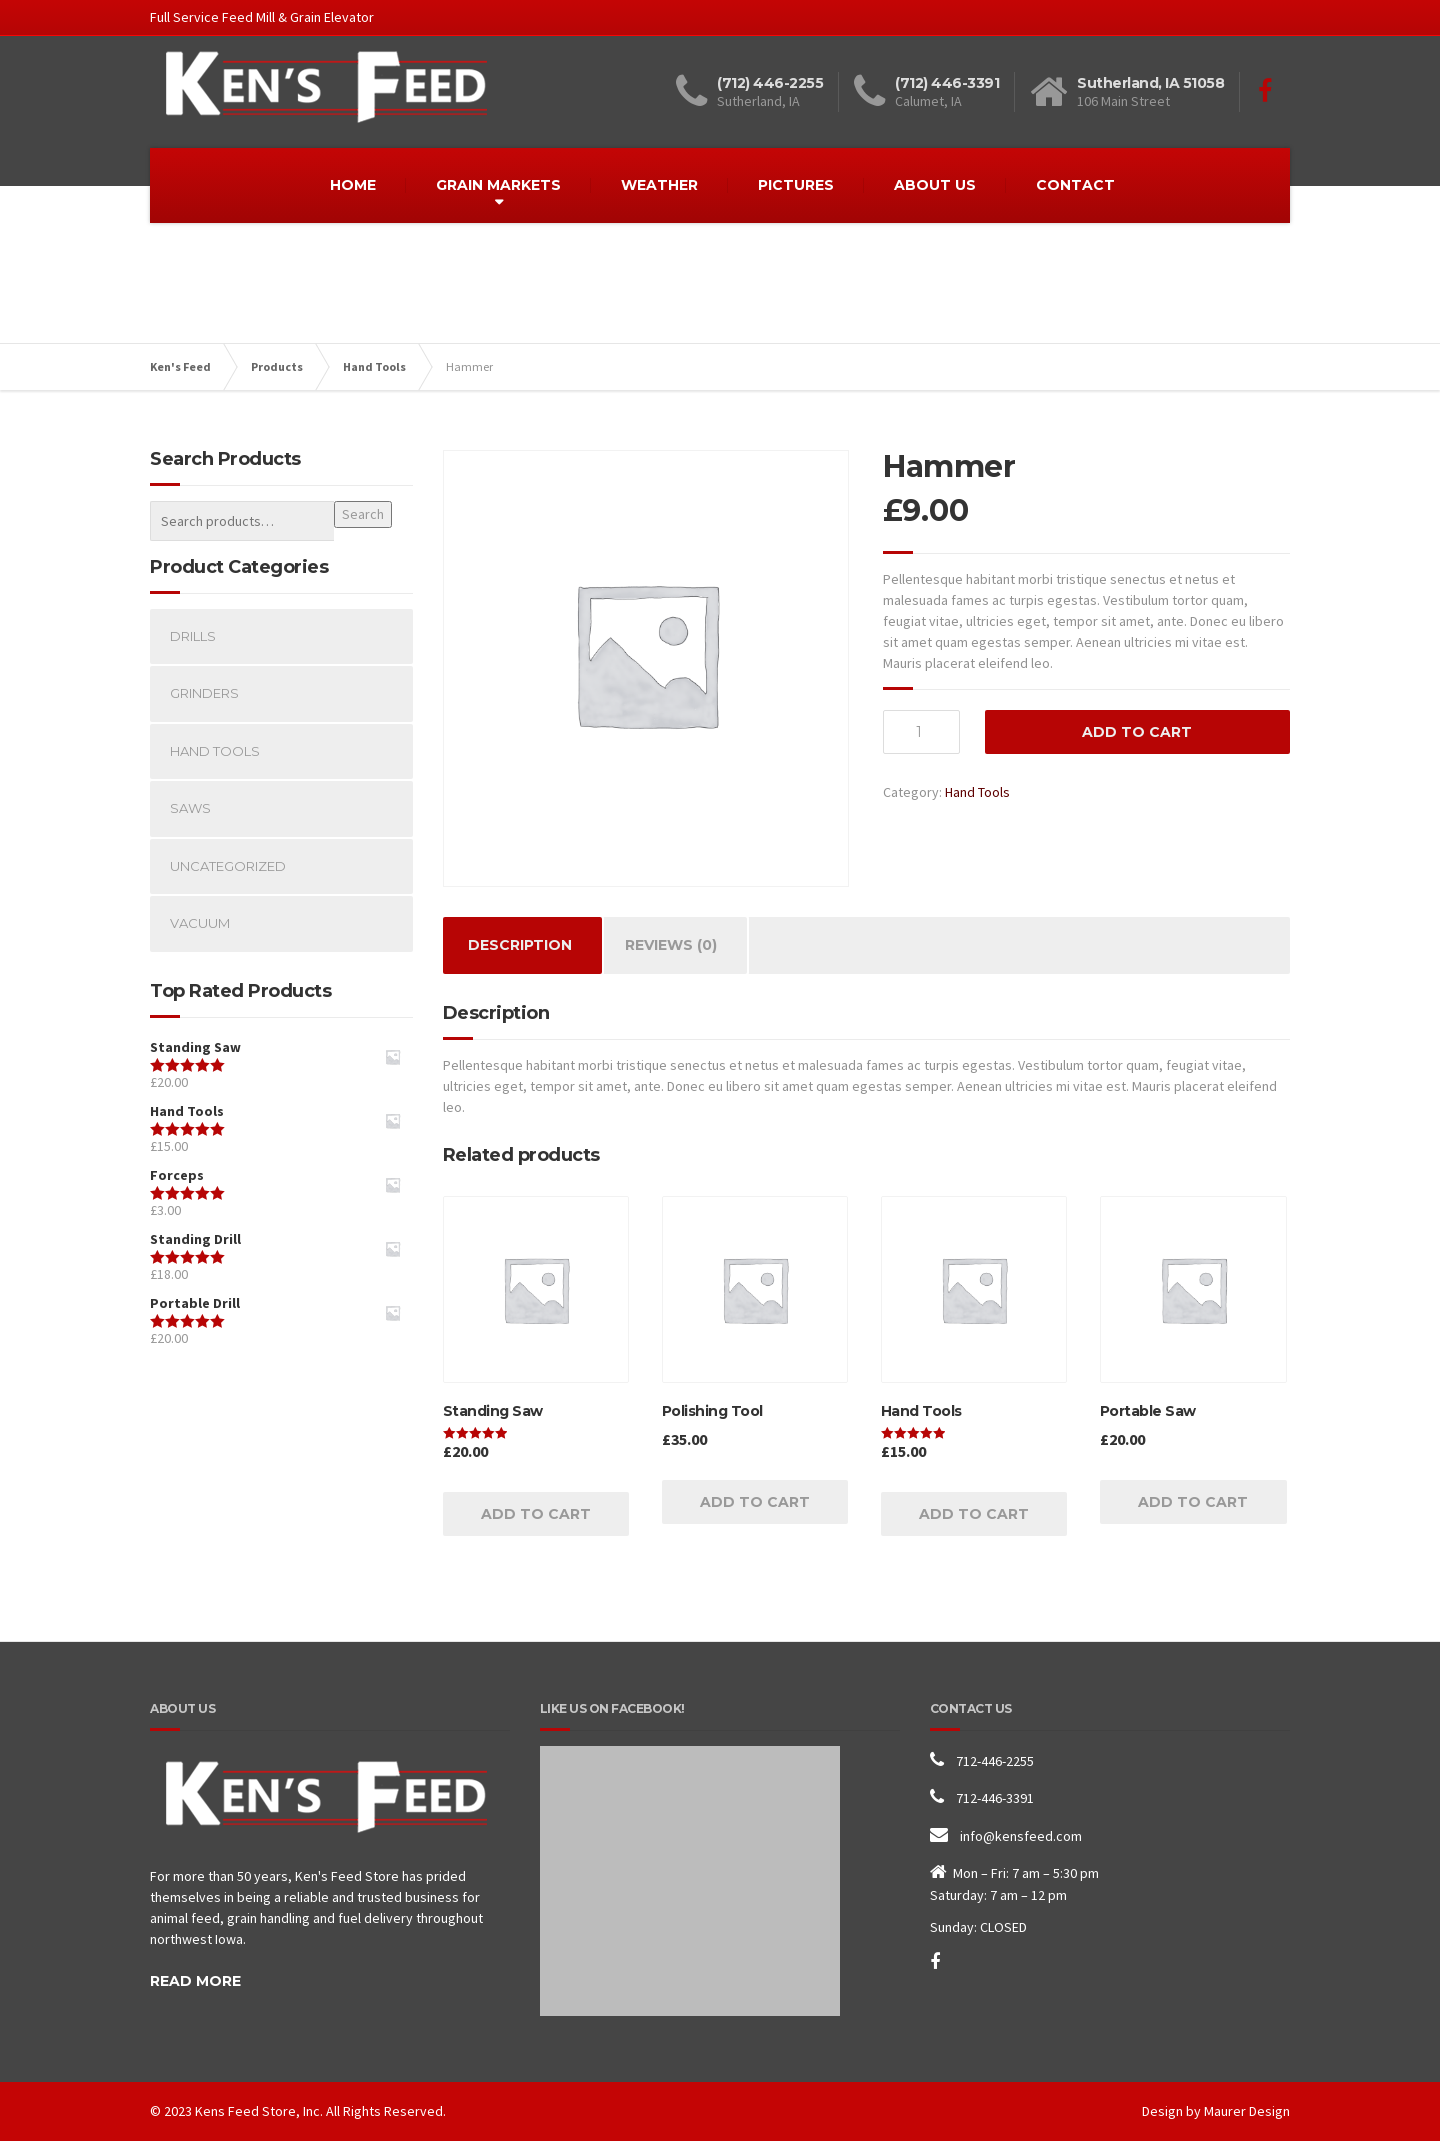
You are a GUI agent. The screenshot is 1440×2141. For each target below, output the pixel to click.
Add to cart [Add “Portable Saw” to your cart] (1193, 1502)
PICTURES (796, 185)
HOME (353, 185)
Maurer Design (1247, 2111)
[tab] (520, 945)
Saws (190, 808)
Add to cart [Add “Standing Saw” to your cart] (536, 1514)
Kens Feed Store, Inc (257, 2111)
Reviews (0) (671, 945)
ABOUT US (935, 185)
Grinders (204, 693)
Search (363, 514)
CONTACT (1075, 185)
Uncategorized (228, 866)
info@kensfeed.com (1021, 1836)
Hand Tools (977, 792)
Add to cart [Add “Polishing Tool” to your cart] (755, 1502)
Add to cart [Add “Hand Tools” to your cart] (974, 1514)
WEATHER (659, 185)
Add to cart (1137, 732)
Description (520, 945)
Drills (193, 636)
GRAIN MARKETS (498, 185)
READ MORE (195, 1981)
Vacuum (200, 923)
